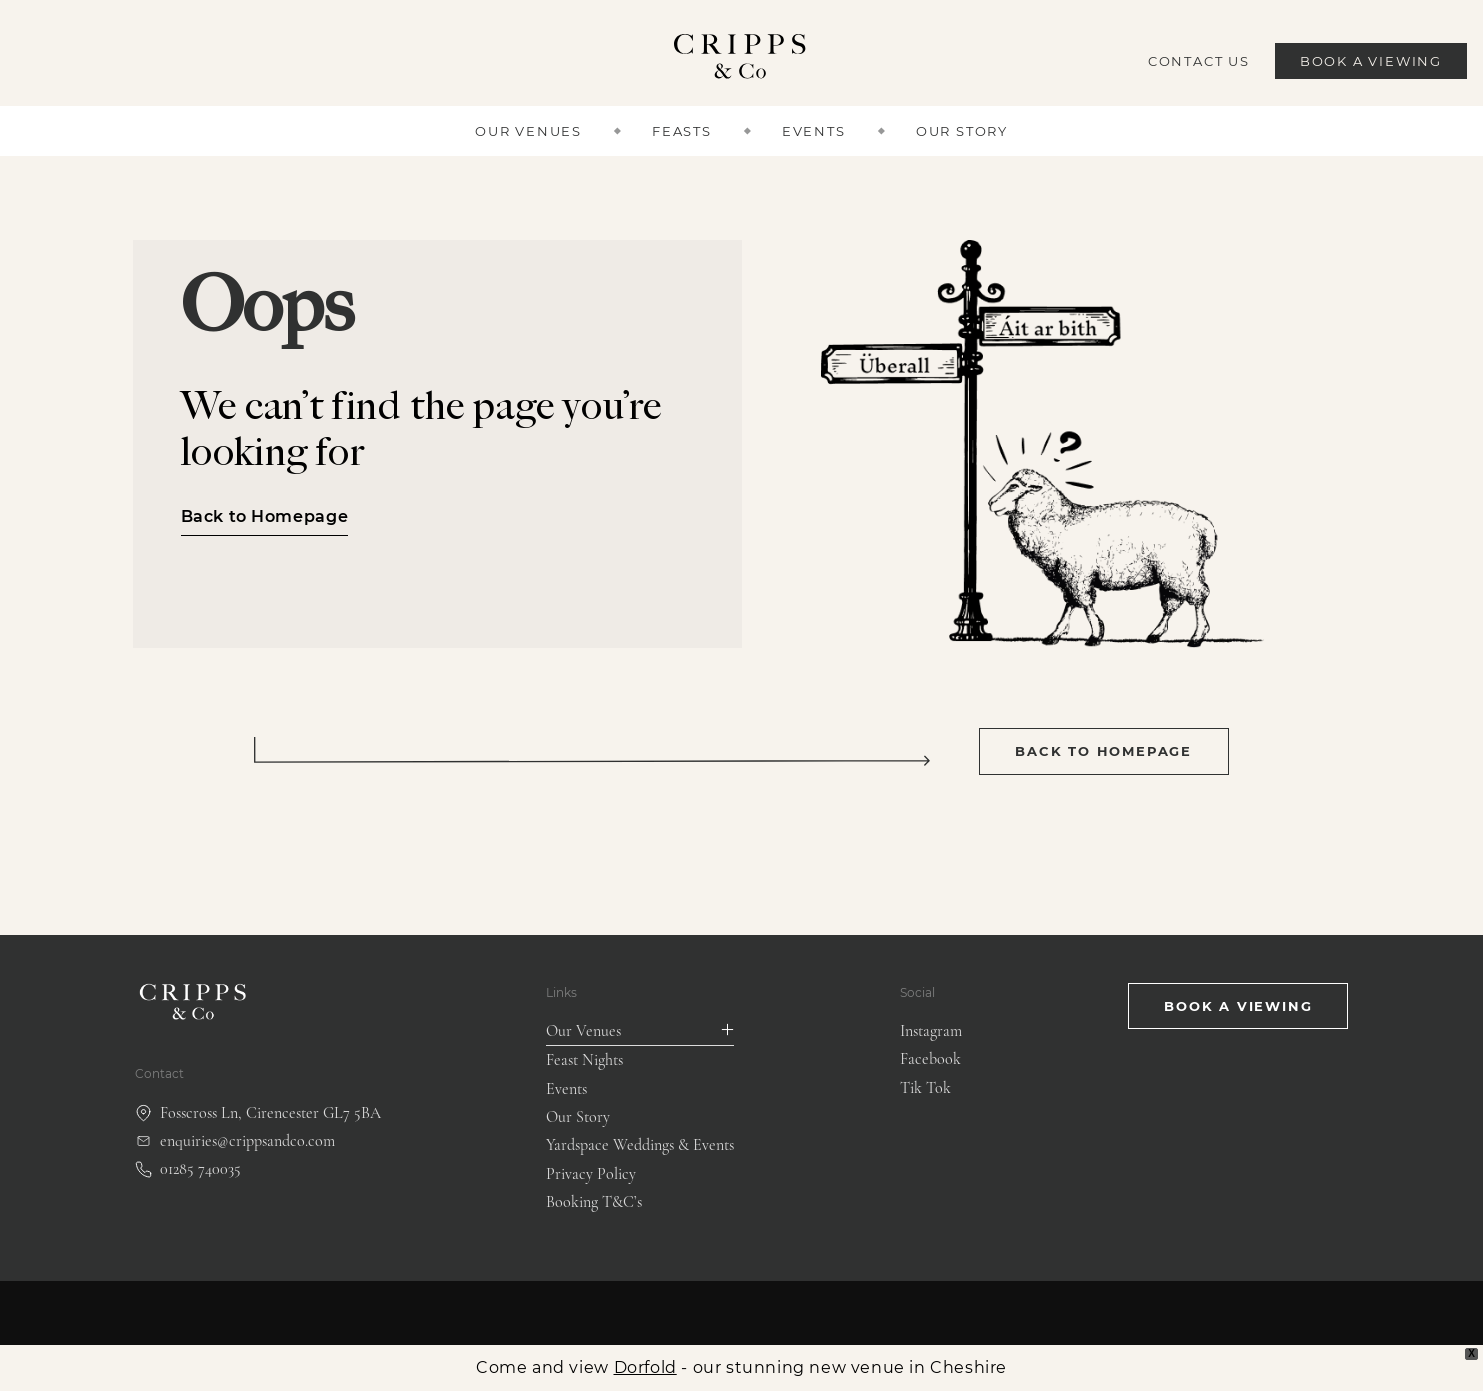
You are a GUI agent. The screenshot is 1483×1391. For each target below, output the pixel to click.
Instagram (931, 1031)
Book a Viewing (1371, 61)
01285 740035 (188, 1169)
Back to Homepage (265, 516)
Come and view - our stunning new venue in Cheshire (741, 1367)
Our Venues (528, 131)
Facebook (930, 1059)
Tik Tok (925, 1088)
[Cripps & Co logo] (741, 61)
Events (814, 131)
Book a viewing (1238, 1006)
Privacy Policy (591, 1174)
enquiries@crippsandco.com (235, 1141)
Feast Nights (584, 1060)
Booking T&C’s (594, 1202)
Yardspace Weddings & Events (640, 1145)
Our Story (962, 131)
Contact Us (1199, 61)
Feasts (682, 131)
